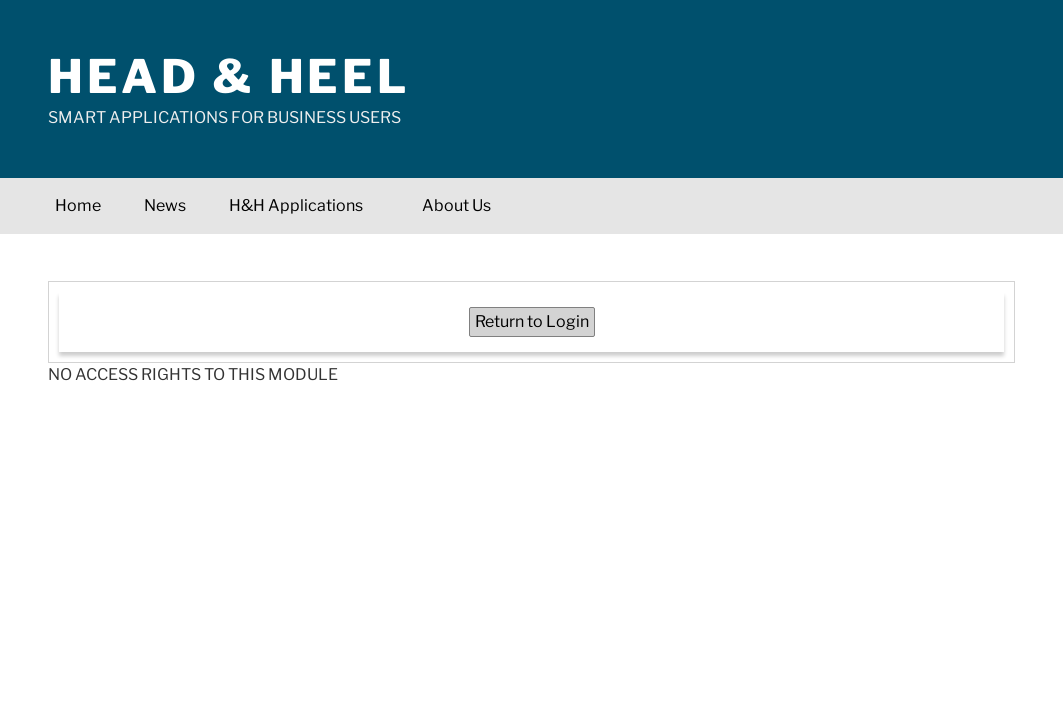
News (165, 205)
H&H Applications (306, 205)
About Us (456, 205)
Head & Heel (228, 76)
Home (78, 205)
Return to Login (532, 321)
